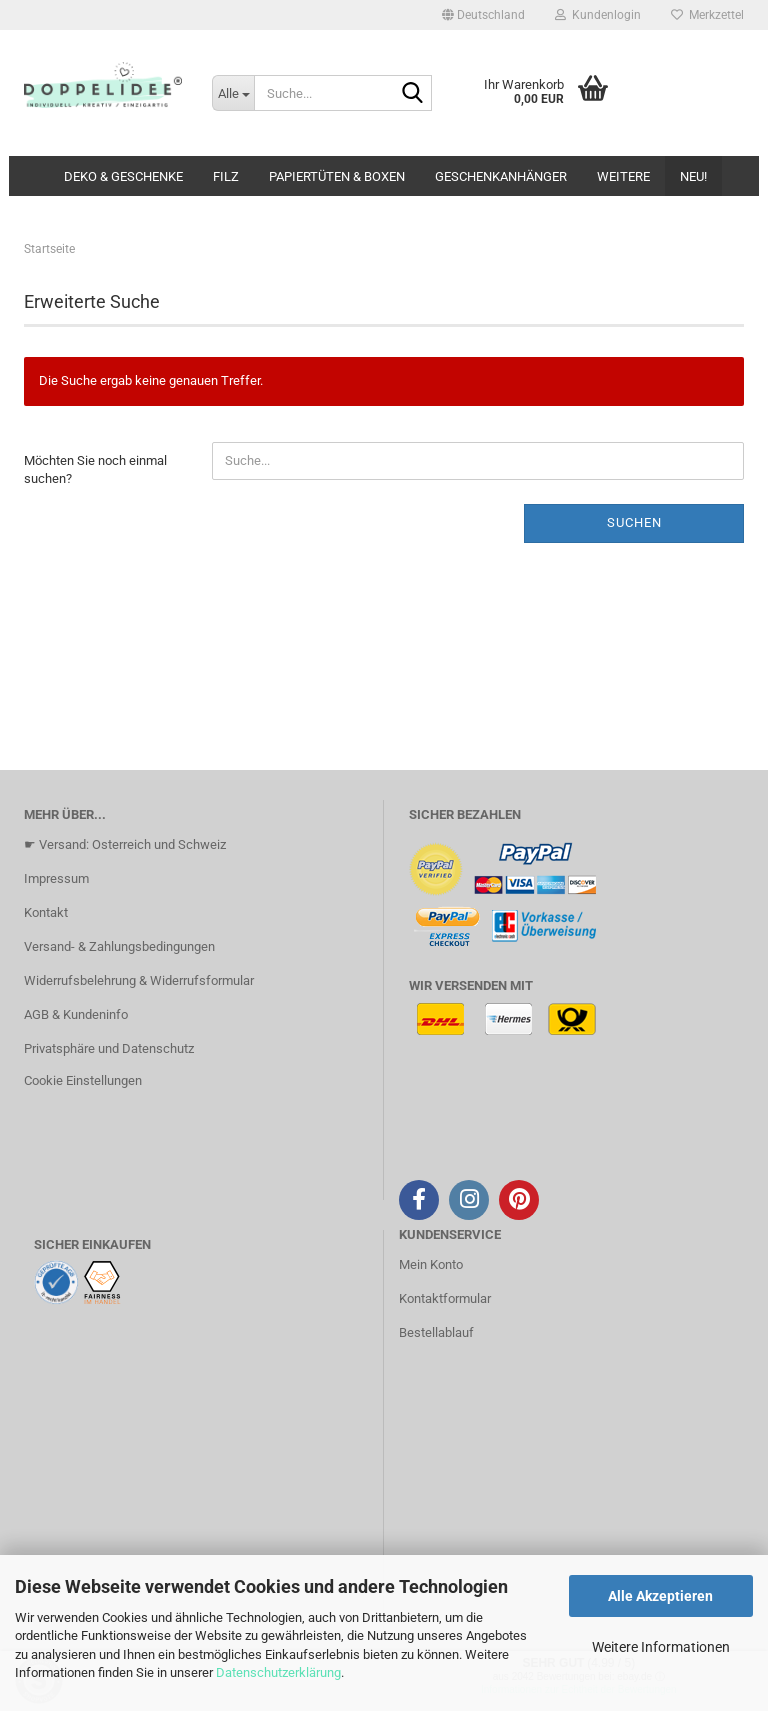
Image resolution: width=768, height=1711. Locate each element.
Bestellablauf (436, 1332)
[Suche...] (233, 93)
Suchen (634, 522)
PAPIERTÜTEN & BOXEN (337, 176)
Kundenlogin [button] (598, 15)
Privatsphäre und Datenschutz (109, 1048)
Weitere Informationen (661, 1647)
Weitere (623, 176)
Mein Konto (431, 1264)
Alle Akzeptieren (660, 1596)
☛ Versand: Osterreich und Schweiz (125, 844)
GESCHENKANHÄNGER (501, 176)
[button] (483, 15)
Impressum (56, 878)
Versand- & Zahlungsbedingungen (119, 946)
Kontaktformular (445, 1298)
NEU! (693, 176)
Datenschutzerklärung (278, 1672)
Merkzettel (707, 15)
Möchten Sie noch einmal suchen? (95, 470)
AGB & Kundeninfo (76, 1014)
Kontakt (46, 912)
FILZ (226, 176)
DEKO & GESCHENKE (123, 176)
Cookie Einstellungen (83, 1080)
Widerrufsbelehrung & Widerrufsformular (139, 980)
